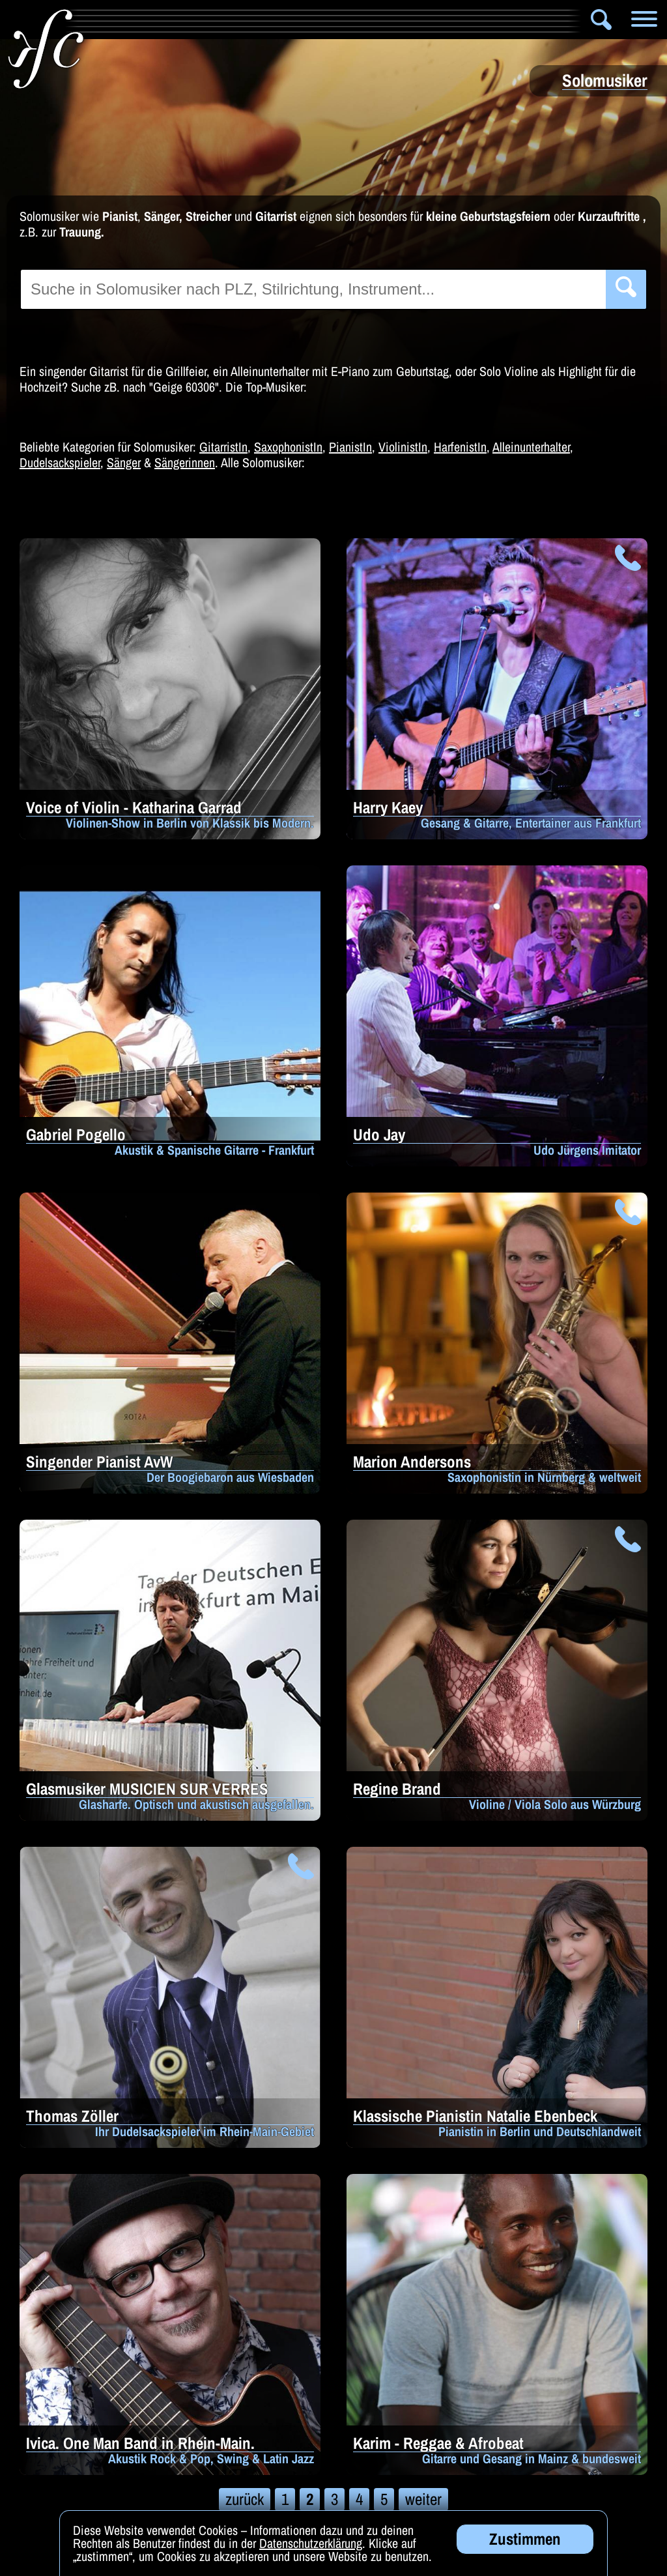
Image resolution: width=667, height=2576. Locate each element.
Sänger (124, 462)
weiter (423, 2499)
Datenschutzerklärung (310, 2544)
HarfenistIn (460, 447)
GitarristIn (223, 447)
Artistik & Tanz (203, 19)
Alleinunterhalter (531, 447)
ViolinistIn (402, 447)
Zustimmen (525, 2540)
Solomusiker (380, 19)
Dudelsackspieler (60, 462)
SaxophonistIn (288, 447)
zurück (244, 2499)
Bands (295, 19)
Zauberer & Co (488, 19)
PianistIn (350, 447)
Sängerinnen (184, 462)
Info (105, 19)
